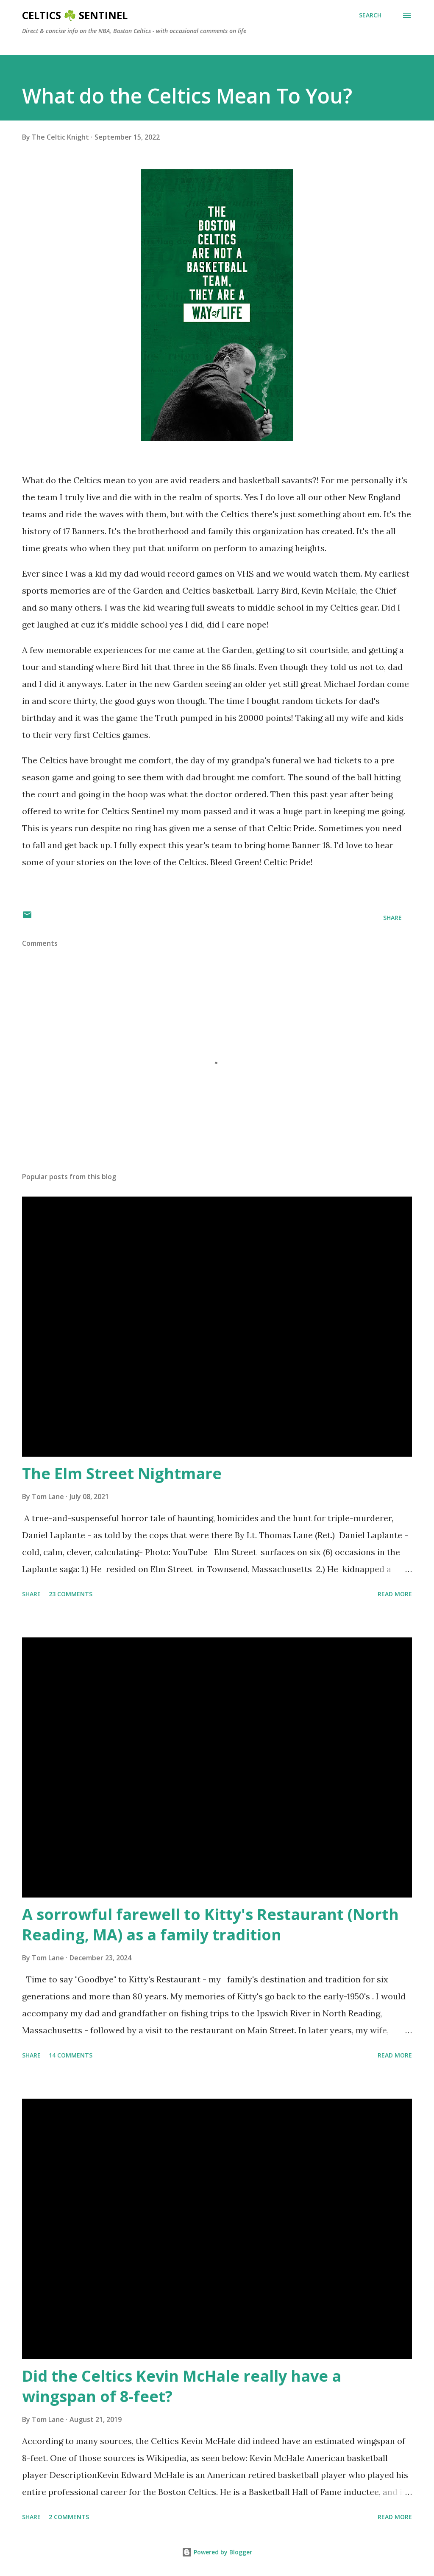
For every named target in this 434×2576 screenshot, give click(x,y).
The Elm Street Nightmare (122, 1473)
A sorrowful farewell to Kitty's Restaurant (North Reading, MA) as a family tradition (210, 1924)
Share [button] (392, 918)
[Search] (370, 15)
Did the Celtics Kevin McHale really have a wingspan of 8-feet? (181, 2386)
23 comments (70, 1594)
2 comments (69, 2517)
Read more (395, 1594)
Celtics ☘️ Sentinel (75, 15)
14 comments (70, 2055)
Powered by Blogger (217, 2552)
